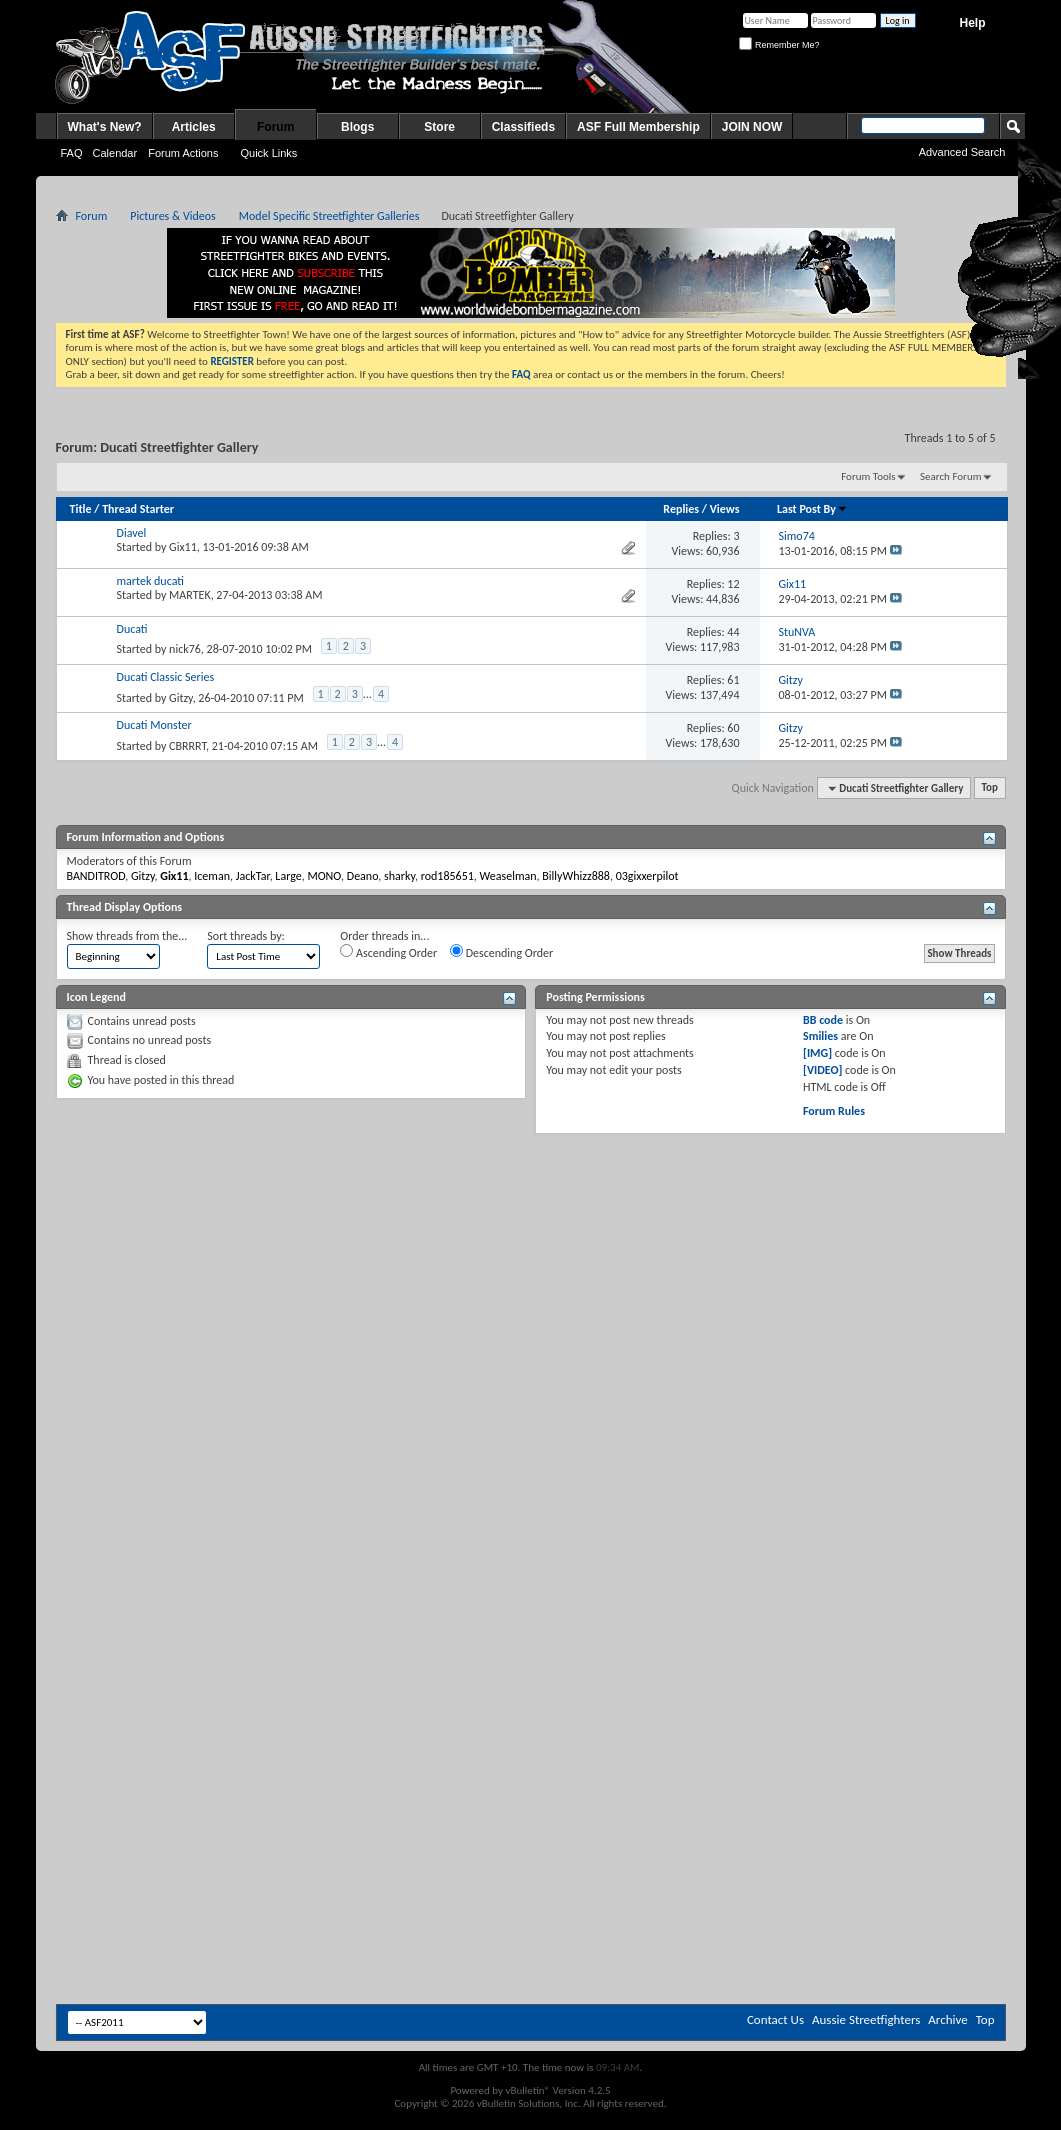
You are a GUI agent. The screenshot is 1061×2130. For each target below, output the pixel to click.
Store (439, 127)
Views (725, 509)
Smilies (820, 1036)
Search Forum (951, 476)
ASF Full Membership (638, 127)
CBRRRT (187, 746)
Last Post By (812, 509)
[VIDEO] (822, 1070)
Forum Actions (183, 153)
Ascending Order (388, 952)
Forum (275, 127)
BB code (823, 1020)
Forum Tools (868, 476)
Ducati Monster (154, 725)
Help (972, 23)
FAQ (72, 153)
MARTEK (190, 595)
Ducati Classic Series (166, 677)
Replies (681, 509)
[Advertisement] (530, 1289)
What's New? (105, 127)
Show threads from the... (127, 936)
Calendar (115, 153)
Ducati (132, 629)
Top (990, 788)
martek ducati (150, 581)
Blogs (357, 127)
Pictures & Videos (173, 216)
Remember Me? (779, 45)
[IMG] (817, 1053)
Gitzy (181, 698)
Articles (194, 127)
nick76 (185, 649)
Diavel (132, 533)
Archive (947, 2019)
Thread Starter (138, 509)
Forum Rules (834, 1111)
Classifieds (523, 127)
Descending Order (501, 952)
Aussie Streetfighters (866, 2019)
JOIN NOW (752, 127)
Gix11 (183, 547)
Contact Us (775, 2019)
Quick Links (268, 153)
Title (81, 509)
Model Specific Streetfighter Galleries (329, 216)
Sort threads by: (245, 936)
